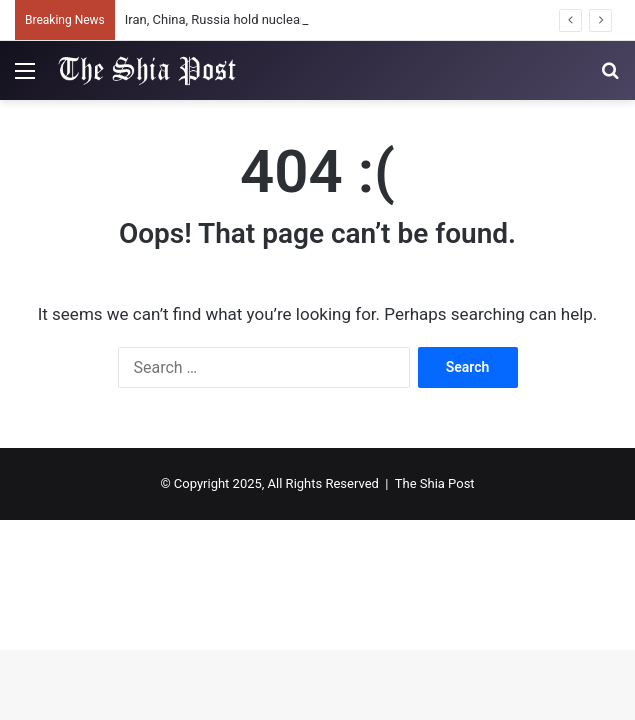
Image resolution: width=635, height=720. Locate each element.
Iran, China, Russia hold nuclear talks (230, 19)
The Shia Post (435, 483)
